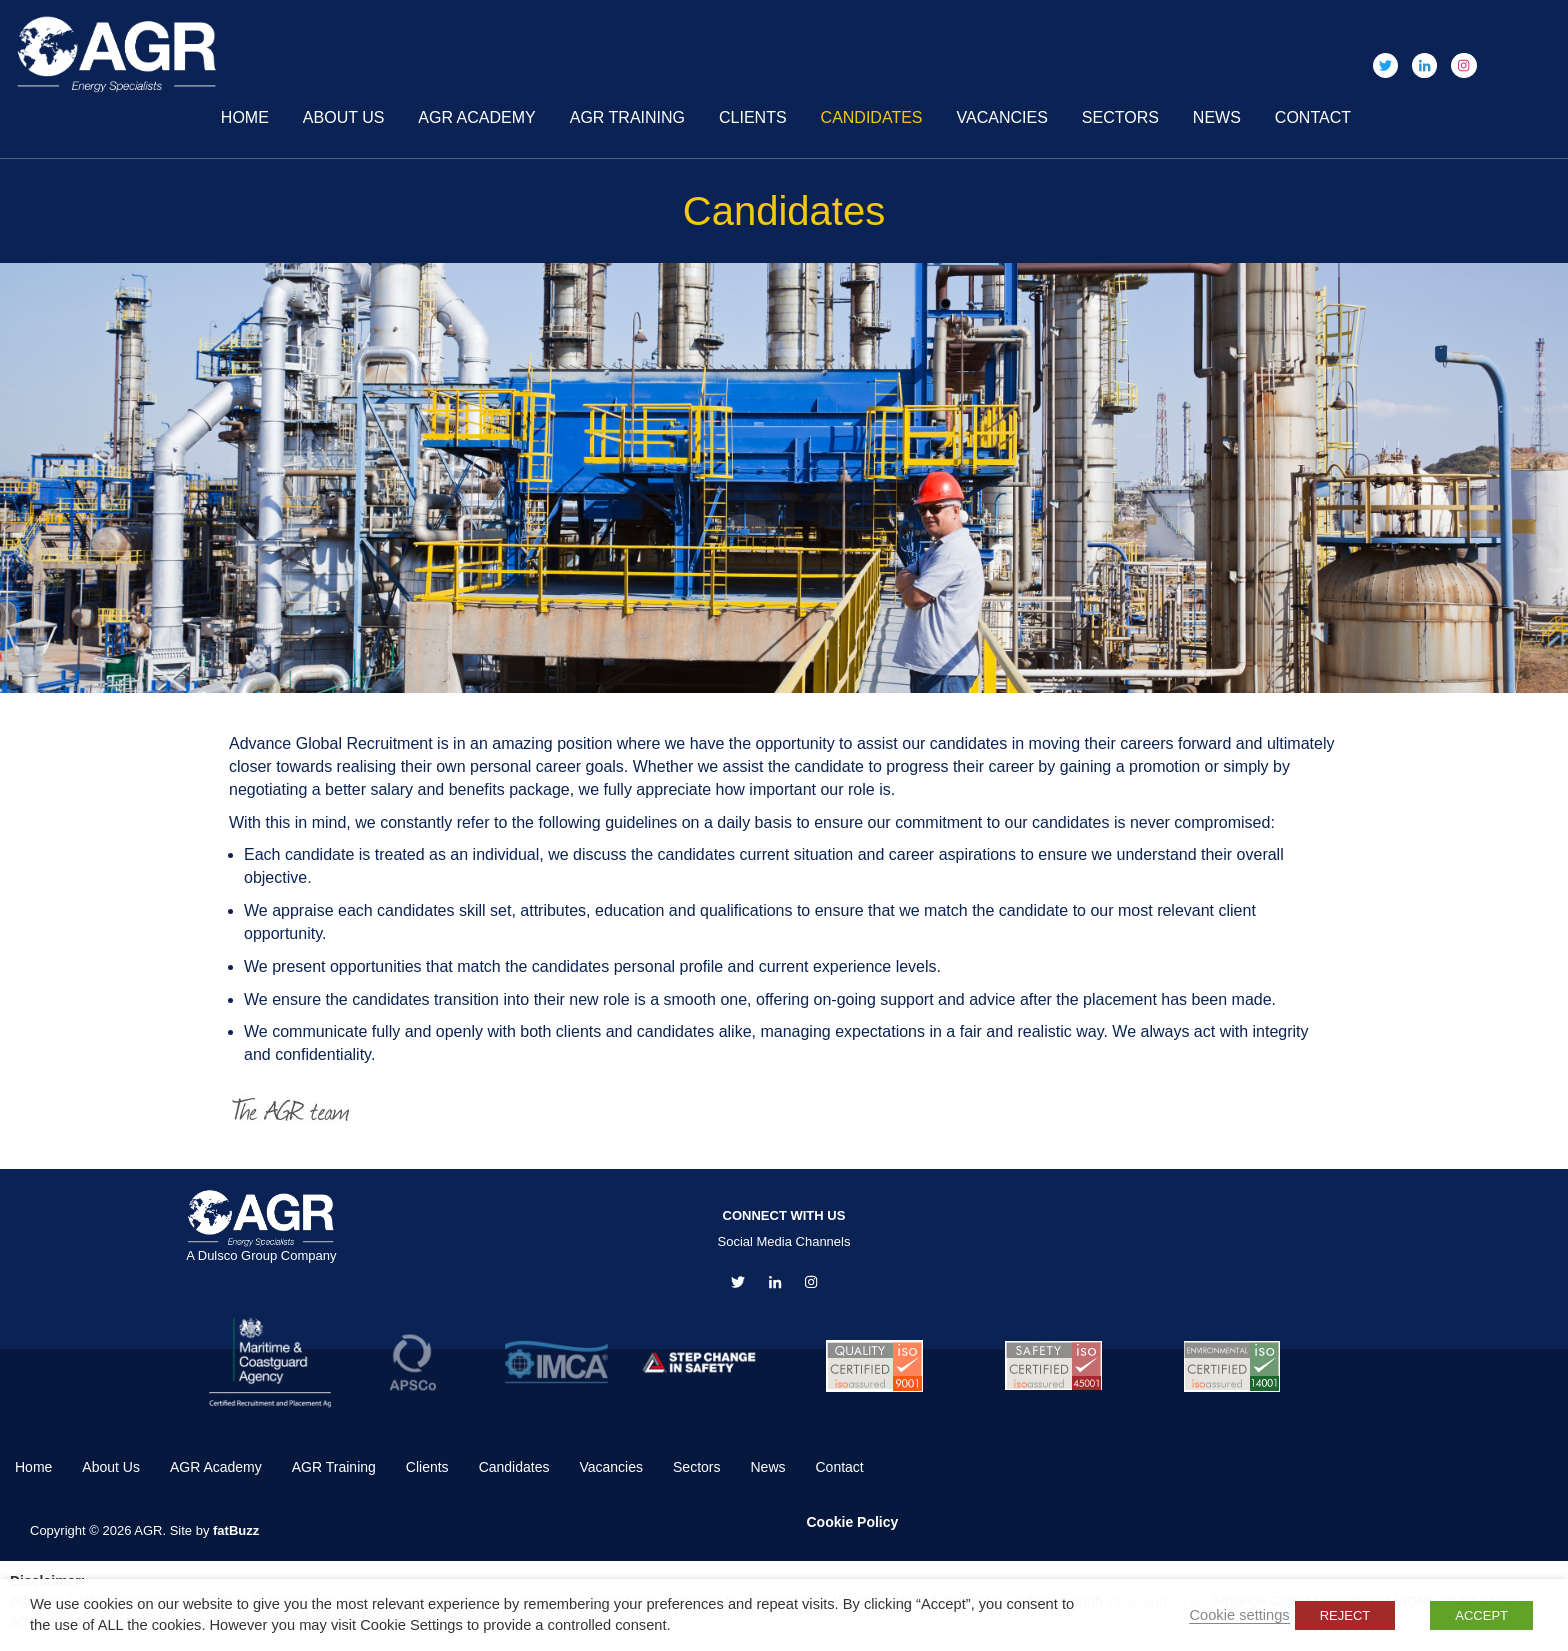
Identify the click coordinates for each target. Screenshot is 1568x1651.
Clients (753, 117)
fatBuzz (236, 1530)
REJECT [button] (1345, 1615)
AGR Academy (476, 117)
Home (245, 117)
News (1217, 117)
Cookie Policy (853, 1522)
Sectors (1120, 117)
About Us (344, 117)
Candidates (872, 117)
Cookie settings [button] (1239, 1615)
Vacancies (1002, 117)
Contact (1313, 117)
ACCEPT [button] (1481, 1615)
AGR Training (627, 117)
